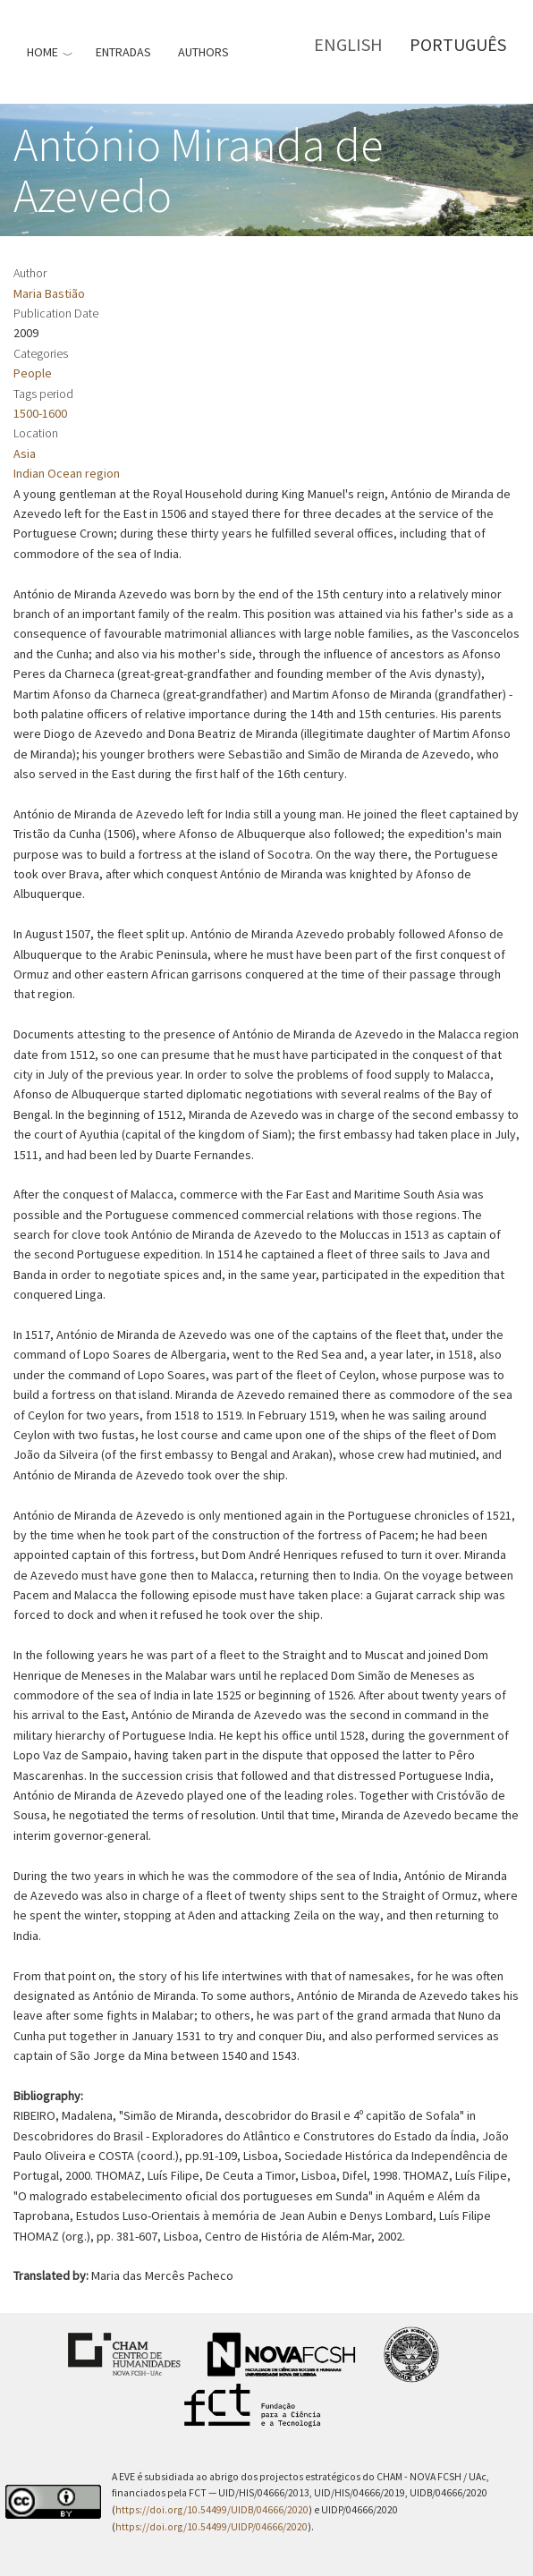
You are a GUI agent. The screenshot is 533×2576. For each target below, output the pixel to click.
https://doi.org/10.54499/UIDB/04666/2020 (212, 2510)
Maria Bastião (49, 293)
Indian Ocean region (66, 473)
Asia (24, 453)
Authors (203, 52)
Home (42, 52)
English (348, 44)
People (32, 373)
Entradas (123, 52)
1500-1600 (40, 413)
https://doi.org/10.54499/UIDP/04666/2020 (211, 2527)
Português (458, 44)
